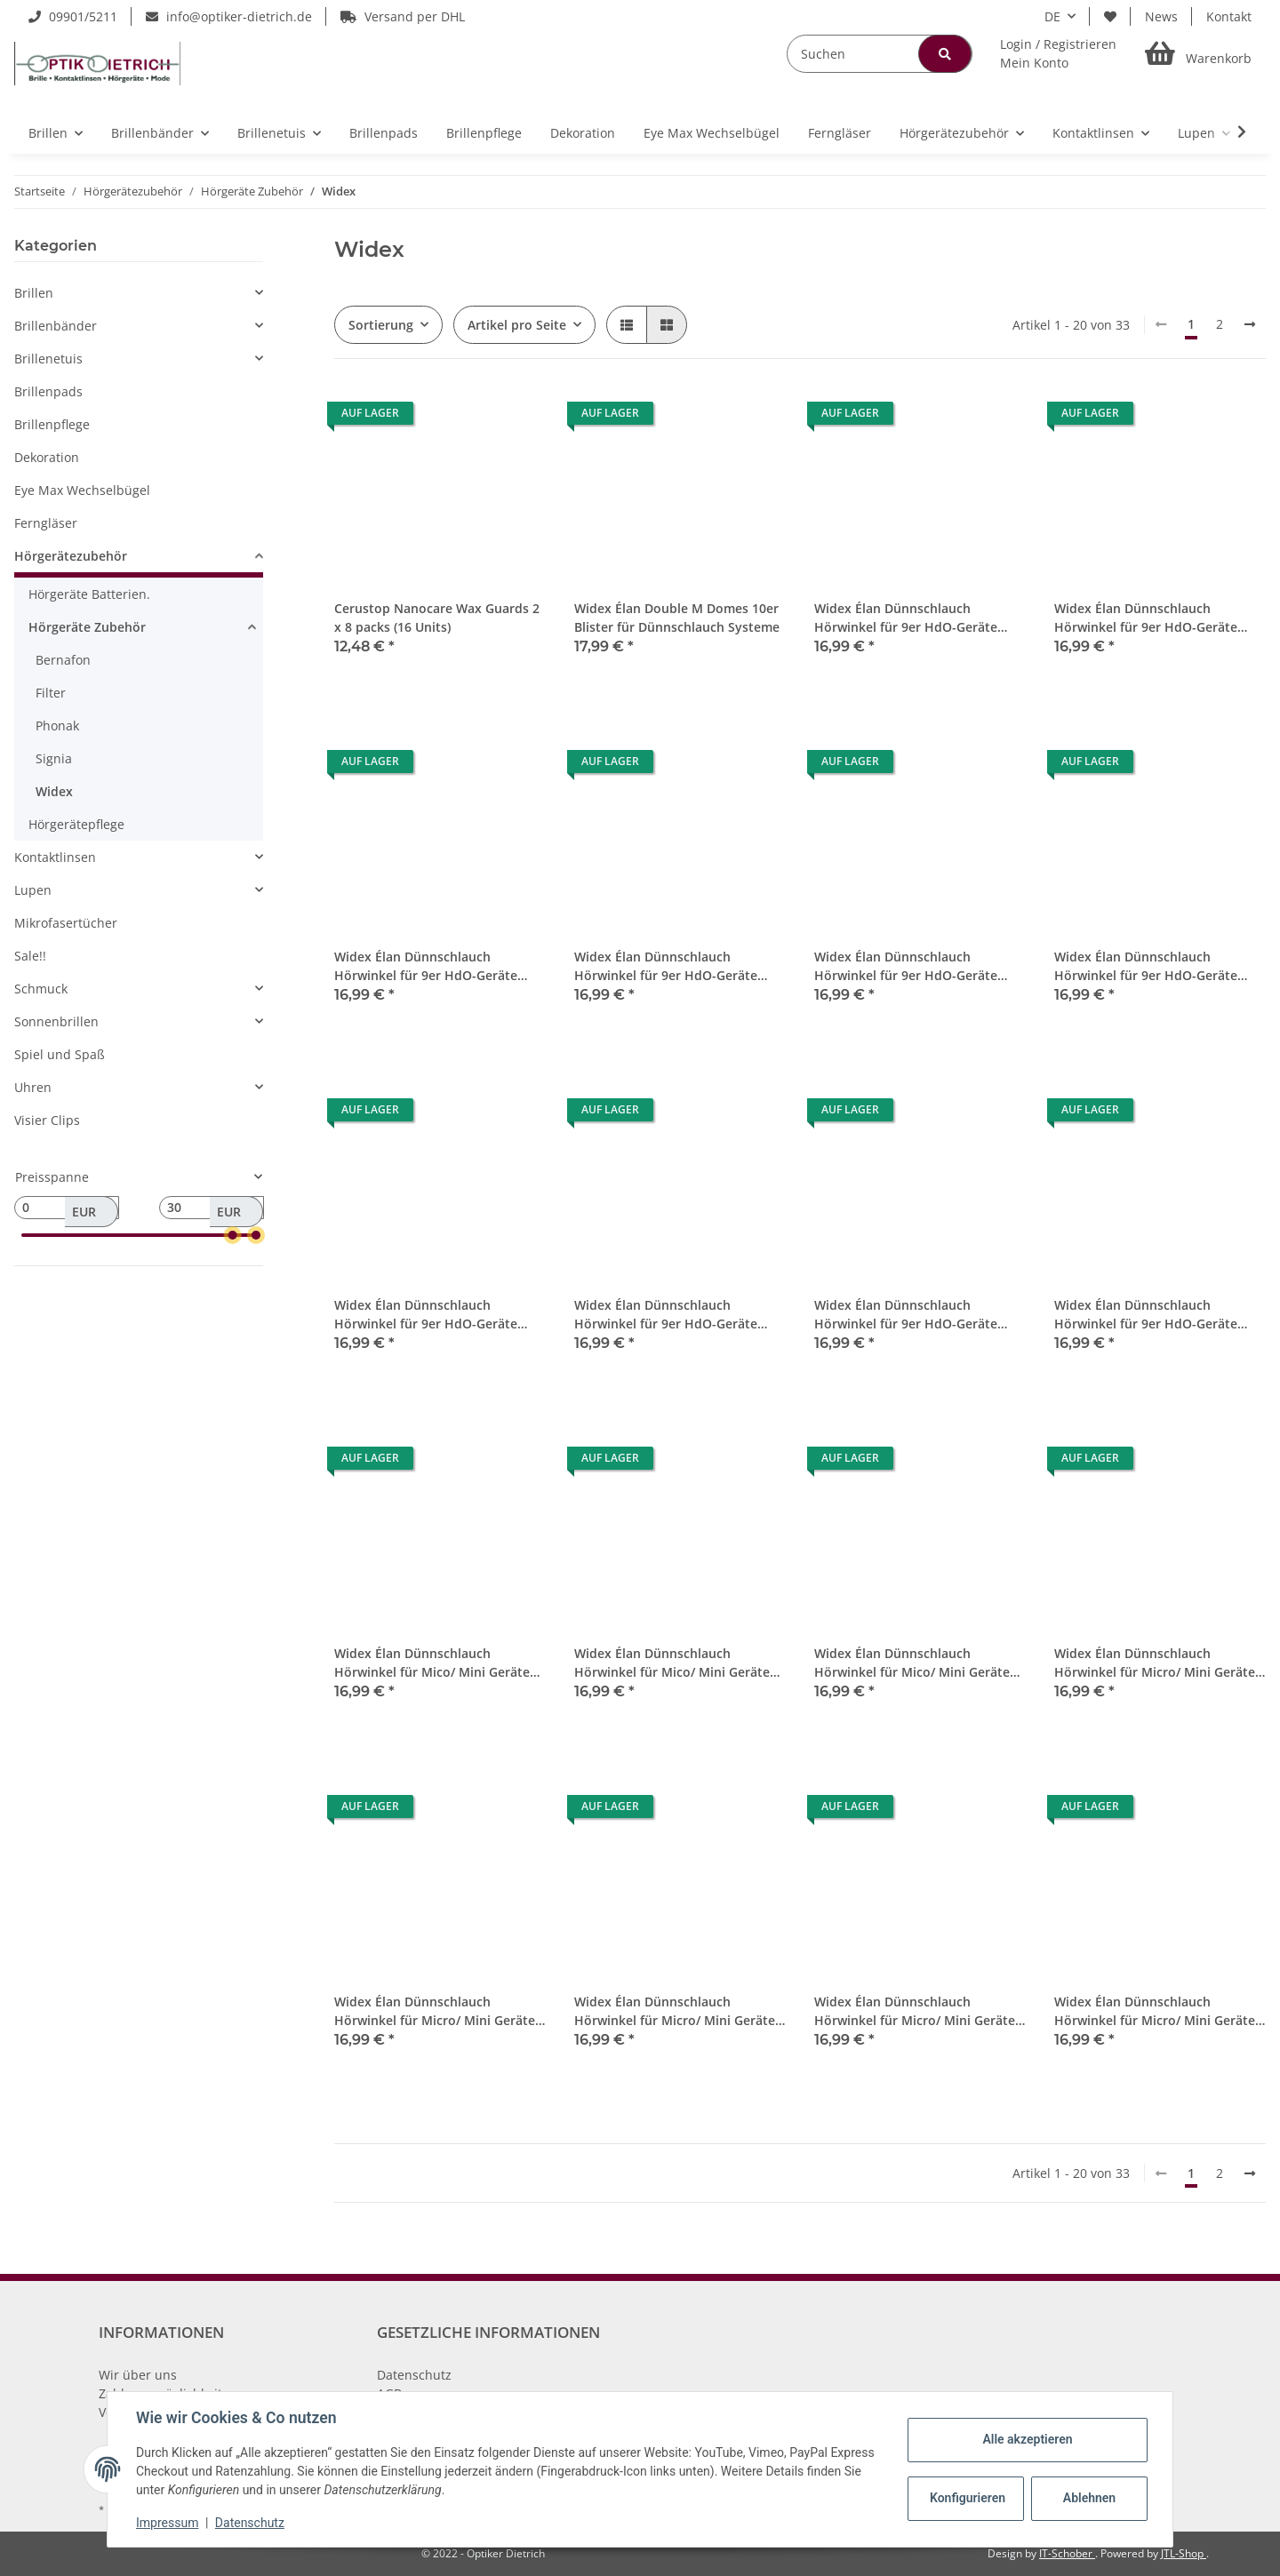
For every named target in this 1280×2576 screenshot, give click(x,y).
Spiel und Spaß (59, 1054)
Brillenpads (48, 391)
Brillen (33, 292)
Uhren (33, 1087)
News (1161, 16)
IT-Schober (1067, 2553)
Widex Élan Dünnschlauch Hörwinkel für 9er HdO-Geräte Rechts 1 (1145, 966)
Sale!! (30, 955)
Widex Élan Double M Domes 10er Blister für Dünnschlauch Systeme (677, 617)
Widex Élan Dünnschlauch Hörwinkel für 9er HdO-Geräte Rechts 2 (425, 1314)
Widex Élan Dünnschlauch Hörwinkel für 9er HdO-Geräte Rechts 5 (1145, 1314)
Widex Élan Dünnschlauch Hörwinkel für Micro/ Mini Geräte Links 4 (674, 2011)
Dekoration (46, 457)
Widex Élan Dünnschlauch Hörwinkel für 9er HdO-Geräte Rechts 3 (665, 1314)
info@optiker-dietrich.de (229, 16)
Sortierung (380, 324)
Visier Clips (47, 1120)
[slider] (232, 1235)
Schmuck (41, 988)
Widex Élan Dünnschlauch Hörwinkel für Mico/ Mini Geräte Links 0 (432, 1663)
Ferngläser (45, 522)
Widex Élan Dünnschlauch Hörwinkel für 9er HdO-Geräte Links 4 (665, 966)
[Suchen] (879, 54)
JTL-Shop (1183, 2553)
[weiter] (1250, 324)
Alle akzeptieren (1027, 2439)
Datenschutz (414, 2374)
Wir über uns (138, 2374)
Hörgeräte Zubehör (87, 626)
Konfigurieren (967, 2498)
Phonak (57, 725)
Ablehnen (1089, 2498)
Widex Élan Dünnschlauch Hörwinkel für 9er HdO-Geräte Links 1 (905, 618)
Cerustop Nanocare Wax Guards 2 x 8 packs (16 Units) (437, 617)
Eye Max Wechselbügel (82, 490)
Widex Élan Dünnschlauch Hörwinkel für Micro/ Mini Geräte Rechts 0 (914, 2011)
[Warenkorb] (1198, 54)
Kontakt (1229, 16)
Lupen (33, 889)
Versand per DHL (402, 16)
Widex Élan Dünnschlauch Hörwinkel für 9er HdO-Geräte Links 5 (905, 966)
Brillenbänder (55, 325)
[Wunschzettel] (1110, 16)
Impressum (167, 2523)
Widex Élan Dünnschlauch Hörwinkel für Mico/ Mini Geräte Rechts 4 (912, 1663)
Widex (54, 791)
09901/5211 (72, 16)
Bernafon (63, 659)
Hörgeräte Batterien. (89, 594)
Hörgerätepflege (76, 824)
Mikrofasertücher (65, 922)
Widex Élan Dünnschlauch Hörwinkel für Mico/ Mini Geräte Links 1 (672, 1663)
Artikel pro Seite (517, 324)
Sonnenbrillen (56, 1021)
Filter (51, 692)
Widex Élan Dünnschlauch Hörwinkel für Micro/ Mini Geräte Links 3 (434, 2011)
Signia (54, 758)
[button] (1058, 53)
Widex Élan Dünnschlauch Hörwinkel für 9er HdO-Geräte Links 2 (1145, 618)
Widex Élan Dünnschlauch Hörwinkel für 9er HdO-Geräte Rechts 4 (905, 1314)
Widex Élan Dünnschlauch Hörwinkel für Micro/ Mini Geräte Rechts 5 (1154, 2011)
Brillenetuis (48, 358)
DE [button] (1052, 16)
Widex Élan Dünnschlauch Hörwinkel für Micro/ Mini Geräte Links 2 (1154, 1663)
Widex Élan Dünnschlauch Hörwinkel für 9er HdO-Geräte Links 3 (425, 966)
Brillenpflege (52, 424)
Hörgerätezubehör (70, 555)
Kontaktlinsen (55, 857)
